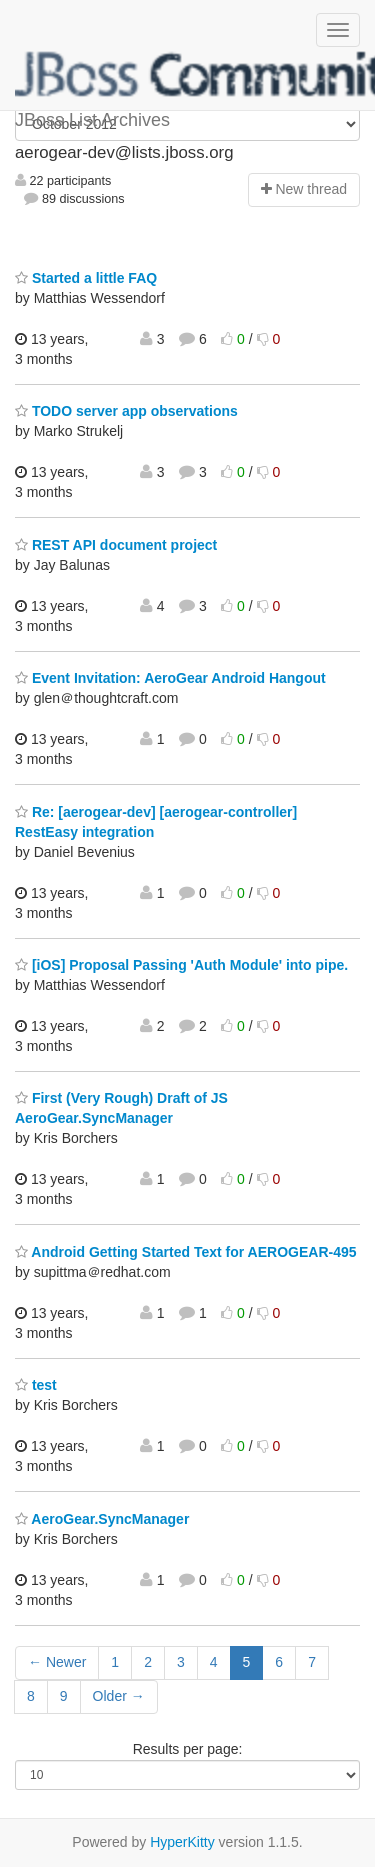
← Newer (57, 1662)
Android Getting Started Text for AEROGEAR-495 (186, 1252)
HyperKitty (182, 1842)
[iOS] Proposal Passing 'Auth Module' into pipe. (181, 965)
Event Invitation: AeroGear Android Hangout (170, 678)
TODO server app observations (126, 411)
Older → (119, 1696)
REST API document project (116, 545)
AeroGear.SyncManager (102, 1519)
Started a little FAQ (86, 278)
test (36, 1385)
